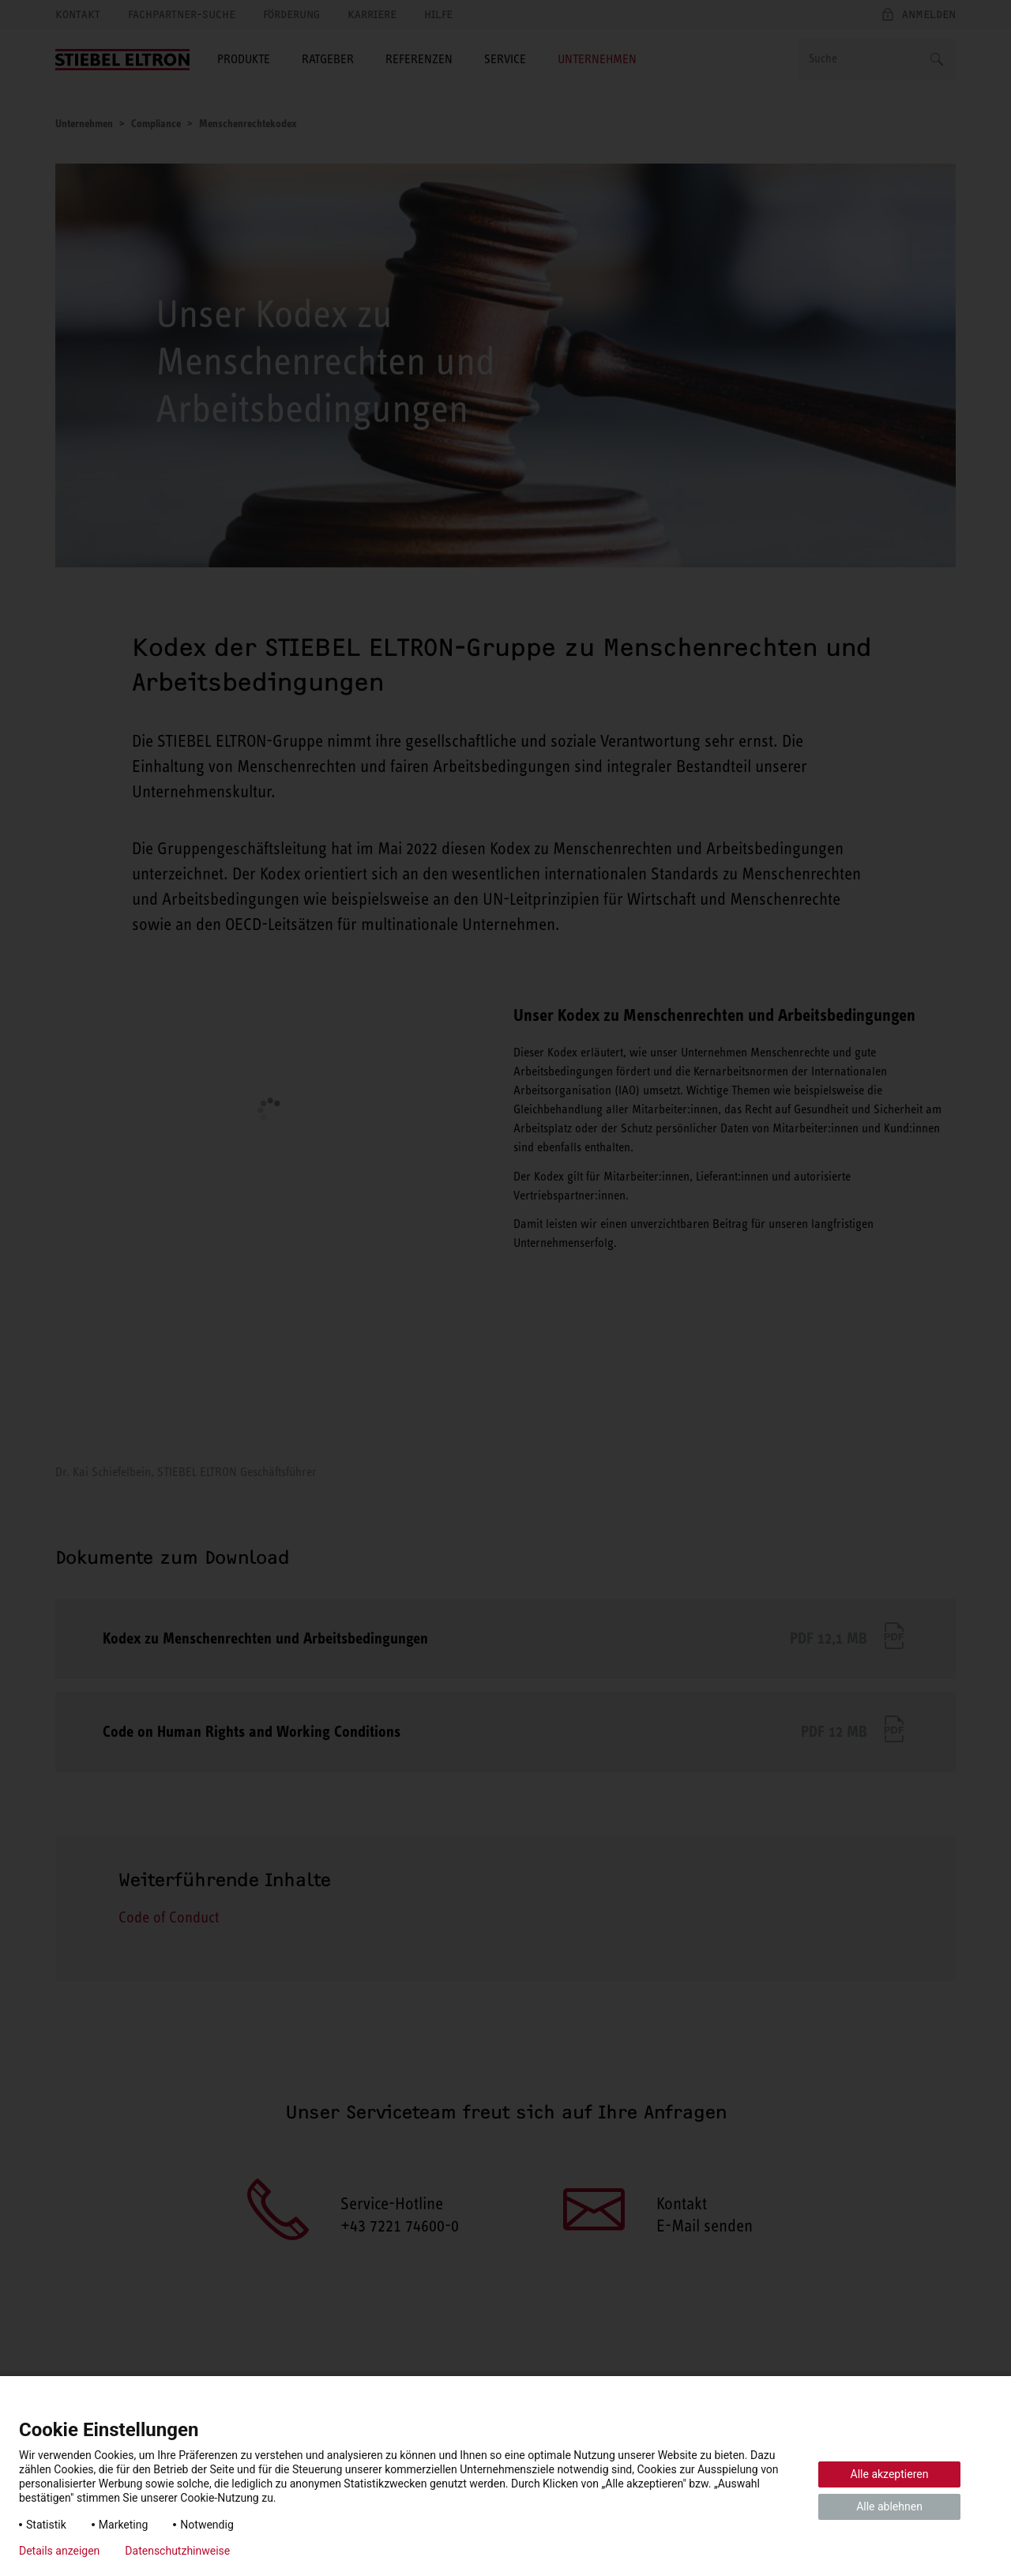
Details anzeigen (59, 2550)
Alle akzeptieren (890, 2474)
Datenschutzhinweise (177, 2550)
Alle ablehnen (889, 2506)
